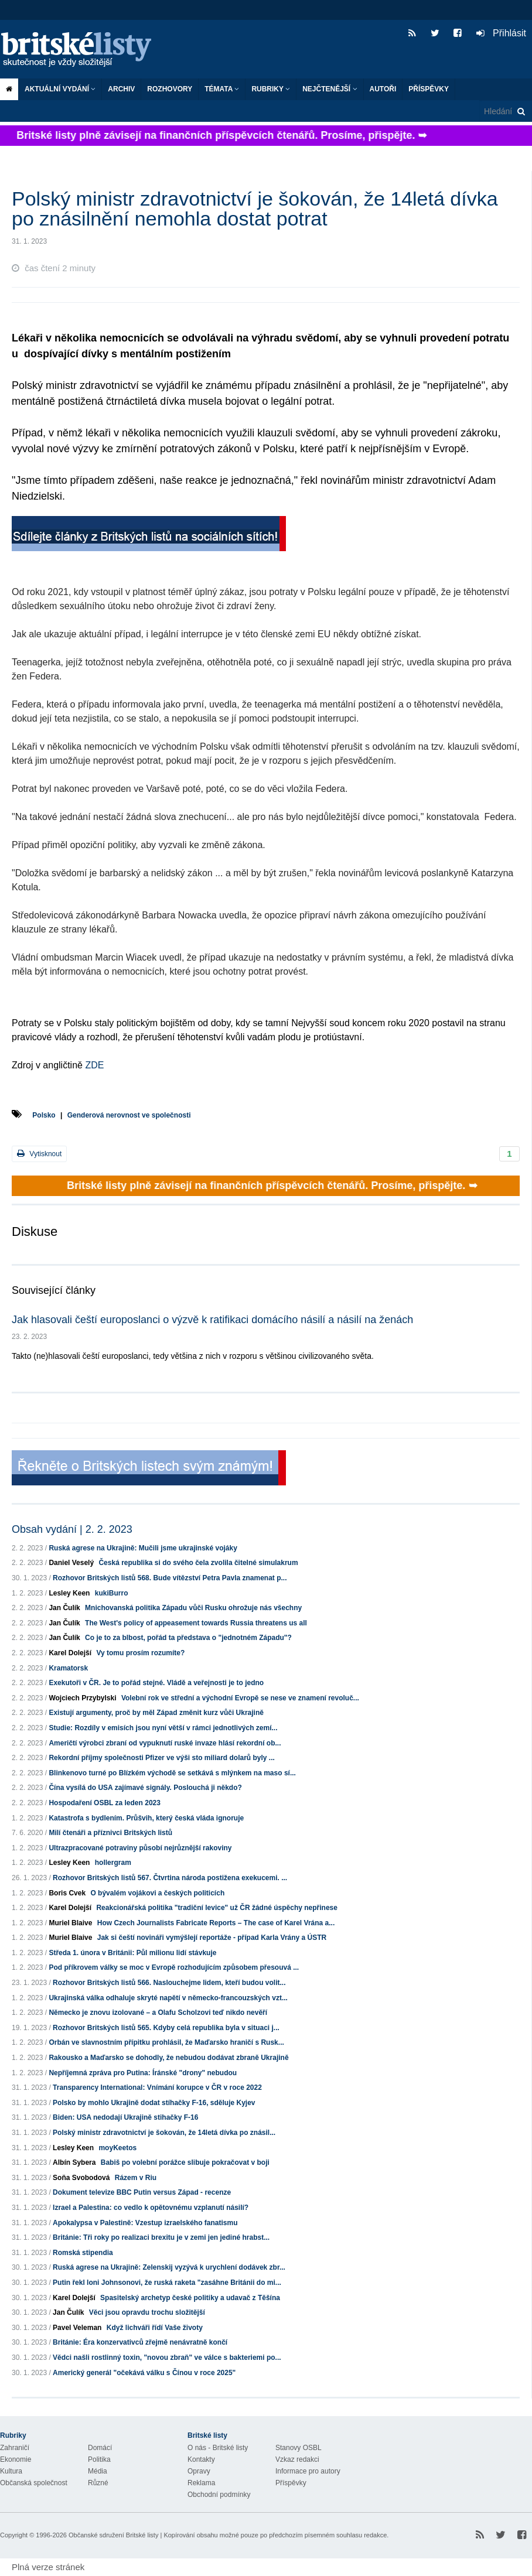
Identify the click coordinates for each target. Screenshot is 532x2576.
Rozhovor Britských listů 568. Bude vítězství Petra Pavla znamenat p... (170, 1578)
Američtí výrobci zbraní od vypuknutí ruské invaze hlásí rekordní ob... (165, 1743)
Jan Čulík (64, 1608)
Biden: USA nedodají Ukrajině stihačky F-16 (125, 2117)
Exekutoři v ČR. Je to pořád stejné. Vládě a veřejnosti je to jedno (156, 1683)
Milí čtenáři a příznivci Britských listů (110, 1833)
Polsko (43, 1115)
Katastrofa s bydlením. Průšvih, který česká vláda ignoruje (146, 1818)
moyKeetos (117, 2148)
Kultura (11, 2471)
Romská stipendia (83, 2253)
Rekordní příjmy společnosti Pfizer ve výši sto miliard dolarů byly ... (161, 1758)
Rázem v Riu (135, 2178)
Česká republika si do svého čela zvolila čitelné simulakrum (198, 1563)
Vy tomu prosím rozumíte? (140, 1653)
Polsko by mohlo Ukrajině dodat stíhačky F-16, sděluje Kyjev (154, 2103)
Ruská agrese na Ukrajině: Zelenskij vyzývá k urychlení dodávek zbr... (169, 2267)
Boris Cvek (67, 1893)
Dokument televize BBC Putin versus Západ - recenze (142, 2192)
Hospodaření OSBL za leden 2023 (105, 1803)
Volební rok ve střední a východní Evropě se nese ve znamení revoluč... (240, 1698)
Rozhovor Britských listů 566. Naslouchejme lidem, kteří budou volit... (169, 1983)
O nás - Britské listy (217, 2448)
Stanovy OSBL (298, 2448)
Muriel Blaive (70, 1923)
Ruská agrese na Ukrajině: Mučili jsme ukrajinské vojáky (143, 1548)
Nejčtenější (329, 89)
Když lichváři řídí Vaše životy (155, 2328)
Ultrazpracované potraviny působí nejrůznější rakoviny (140, 1848)
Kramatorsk (68, 1668)
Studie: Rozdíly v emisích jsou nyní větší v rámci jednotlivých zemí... (163, 1728)
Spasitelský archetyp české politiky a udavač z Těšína (190, 2298)
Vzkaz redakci (297, 2459)
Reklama (201, 2483)
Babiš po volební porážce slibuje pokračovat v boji (185, 2162)
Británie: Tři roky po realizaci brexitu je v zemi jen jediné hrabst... (161, 2237)
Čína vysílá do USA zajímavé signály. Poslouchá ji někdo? (145, 1788)
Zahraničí (14, 2448)
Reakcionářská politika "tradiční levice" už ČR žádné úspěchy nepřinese (216, 1908)
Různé (98, 2483)
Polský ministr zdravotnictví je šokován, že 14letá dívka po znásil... (164, 2133)
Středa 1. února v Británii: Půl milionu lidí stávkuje (132, 1953)
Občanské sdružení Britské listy (113, 2535)
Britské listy (82, 50)
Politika (99, 2459)
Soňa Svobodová (81, 2178)
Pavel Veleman (77, 2328)
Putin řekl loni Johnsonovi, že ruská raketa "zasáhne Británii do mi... (167, 2282)
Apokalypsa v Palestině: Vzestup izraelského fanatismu (145, 2223)
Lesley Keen (69, 1593)
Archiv (121, 89)
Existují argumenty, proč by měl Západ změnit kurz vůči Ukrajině (156, 1713)
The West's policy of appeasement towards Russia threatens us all (196, 1623)
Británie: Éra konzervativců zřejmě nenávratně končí (140, 2342)
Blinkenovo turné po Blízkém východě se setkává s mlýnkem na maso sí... (172, 1773)
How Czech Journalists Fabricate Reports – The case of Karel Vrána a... (216, 1923)
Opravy (198, 2471)
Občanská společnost (33, 2483)
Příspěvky (428, 89)
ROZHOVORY (169, 89)
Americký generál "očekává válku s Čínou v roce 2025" (144, 2373)
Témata (221, 89)
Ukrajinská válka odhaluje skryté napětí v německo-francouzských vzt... (168, 1998)
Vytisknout (39, 1153)
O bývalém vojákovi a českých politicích (157, 1893)
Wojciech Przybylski (82, 1698)
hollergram (113, 1862)
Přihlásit (501, 33)
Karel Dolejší (70, 1653)
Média (97, 2471)
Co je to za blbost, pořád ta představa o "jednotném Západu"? (188, 1638)
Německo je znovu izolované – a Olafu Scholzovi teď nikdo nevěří (158, 2012)
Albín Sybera (74, 2162)
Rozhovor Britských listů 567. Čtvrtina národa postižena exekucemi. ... (170, 1878)
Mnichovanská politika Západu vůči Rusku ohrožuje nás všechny (193, 1608)
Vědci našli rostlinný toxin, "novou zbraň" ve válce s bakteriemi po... (167, 2357)
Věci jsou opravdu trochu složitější (147, 2312)
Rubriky (270, 89)
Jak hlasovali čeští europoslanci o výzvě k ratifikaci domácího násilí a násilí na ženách (212, 1319)
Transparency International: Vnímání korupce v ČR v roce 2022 (157, 2087)
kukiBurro (111, 1593)
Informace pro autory (307, 2471)
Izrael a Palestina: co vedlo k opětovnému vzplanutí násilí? (150, 2207)
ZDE (93, 1065)
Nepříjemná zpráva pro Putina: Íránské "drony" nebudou (143, 2073)
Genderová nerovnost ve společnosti (129, 1115)
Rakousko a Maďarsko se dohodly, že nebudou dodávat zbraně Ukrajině (168, 2058)
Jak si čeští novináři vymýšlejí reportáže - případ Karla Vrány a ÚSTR (212, 1937)
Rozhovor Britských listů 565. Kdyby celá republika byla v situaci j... (166, 2028)
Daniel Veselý (71, 1563)
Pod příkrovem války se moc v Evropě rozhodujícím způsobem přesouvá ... (174, 1967)
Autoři (383, 89)
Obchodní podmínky (218, 2494)
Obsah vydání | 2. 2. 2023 (72, 1529)
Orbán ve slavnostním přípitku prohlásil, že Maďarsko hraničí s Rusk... (166, 2042)
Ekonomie (15, 2459)
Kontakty (201, 2459)
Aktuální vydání (60, 89)
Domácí (100, 2448)
